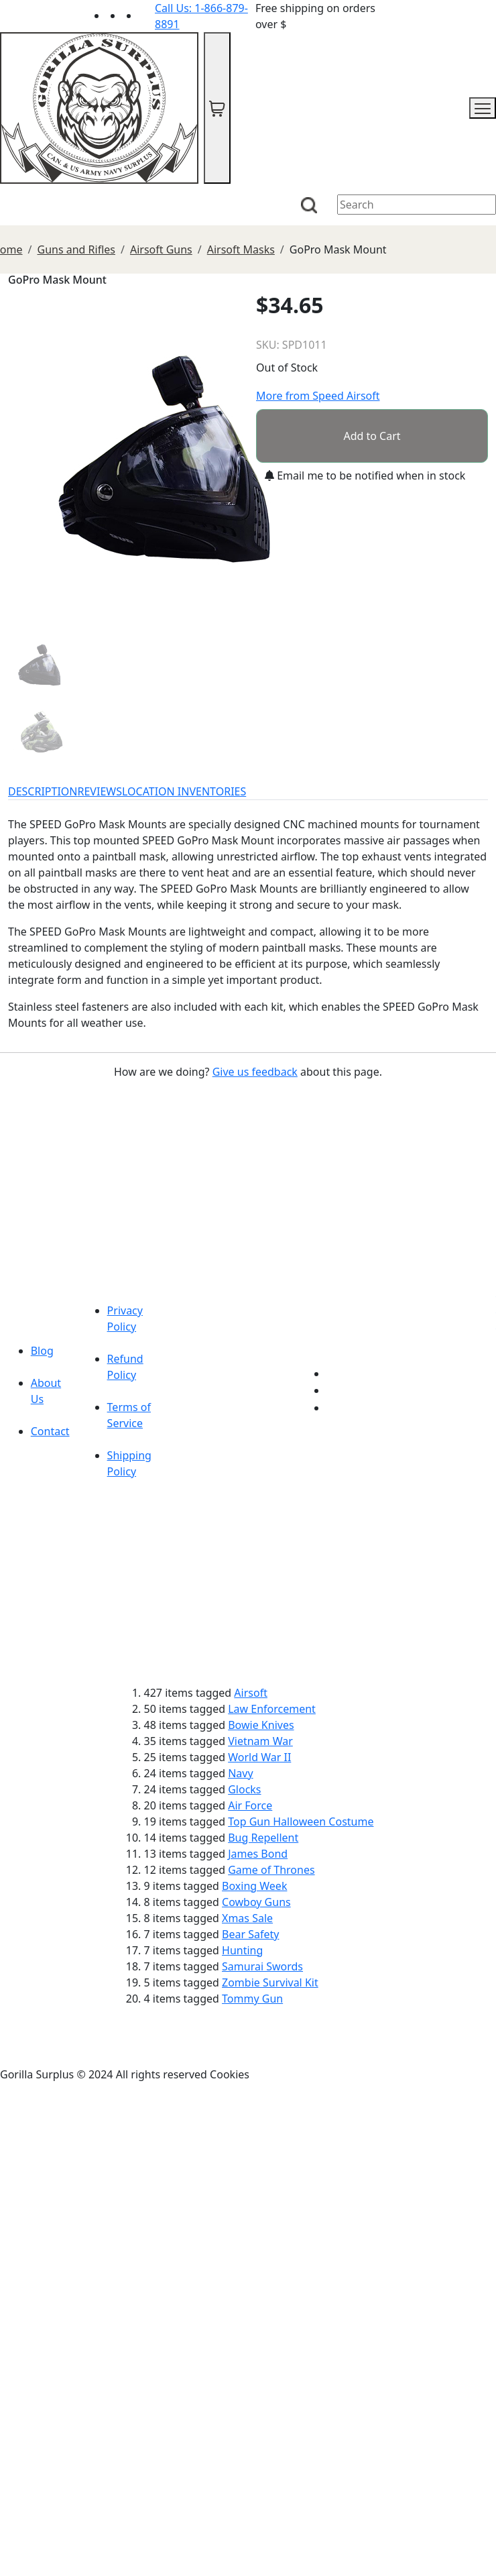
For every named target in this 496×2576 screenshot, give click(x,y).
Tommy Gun (252, 1998)
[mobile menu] (482, 108)
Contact (50, 1431)
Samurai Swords (262, 1966)
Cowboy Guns (256, 1902)
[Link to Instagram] (147, 15)
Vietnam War (260, 1741)
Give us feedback (255, 1071)
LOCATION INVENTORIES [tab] (184, 791)
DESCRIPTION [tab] (43, 791)
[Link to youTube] (334, 1373)
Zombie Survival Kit (270, 1982)
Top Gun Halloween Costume (300, 1821)
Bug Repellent (263, 1837)
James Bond (258, 1853)
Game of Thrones (271, 1869)
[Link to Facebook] (334, 1390)
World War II (259, 1757)
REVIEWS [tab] (100, 791)
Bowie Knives (261, 1725)
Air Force (250, 1805)
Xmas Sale (247, 1918)
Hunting (242, 1950)
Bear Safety (250, 1934)
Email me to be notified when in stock (365, 475)
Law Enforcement (272, 1708)
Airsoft (250, 1692)
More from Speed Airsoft (318, 395)
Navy (240, 1773)
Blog (42, 1350)
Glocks (244, 1789)
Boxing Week (254, 1886)
